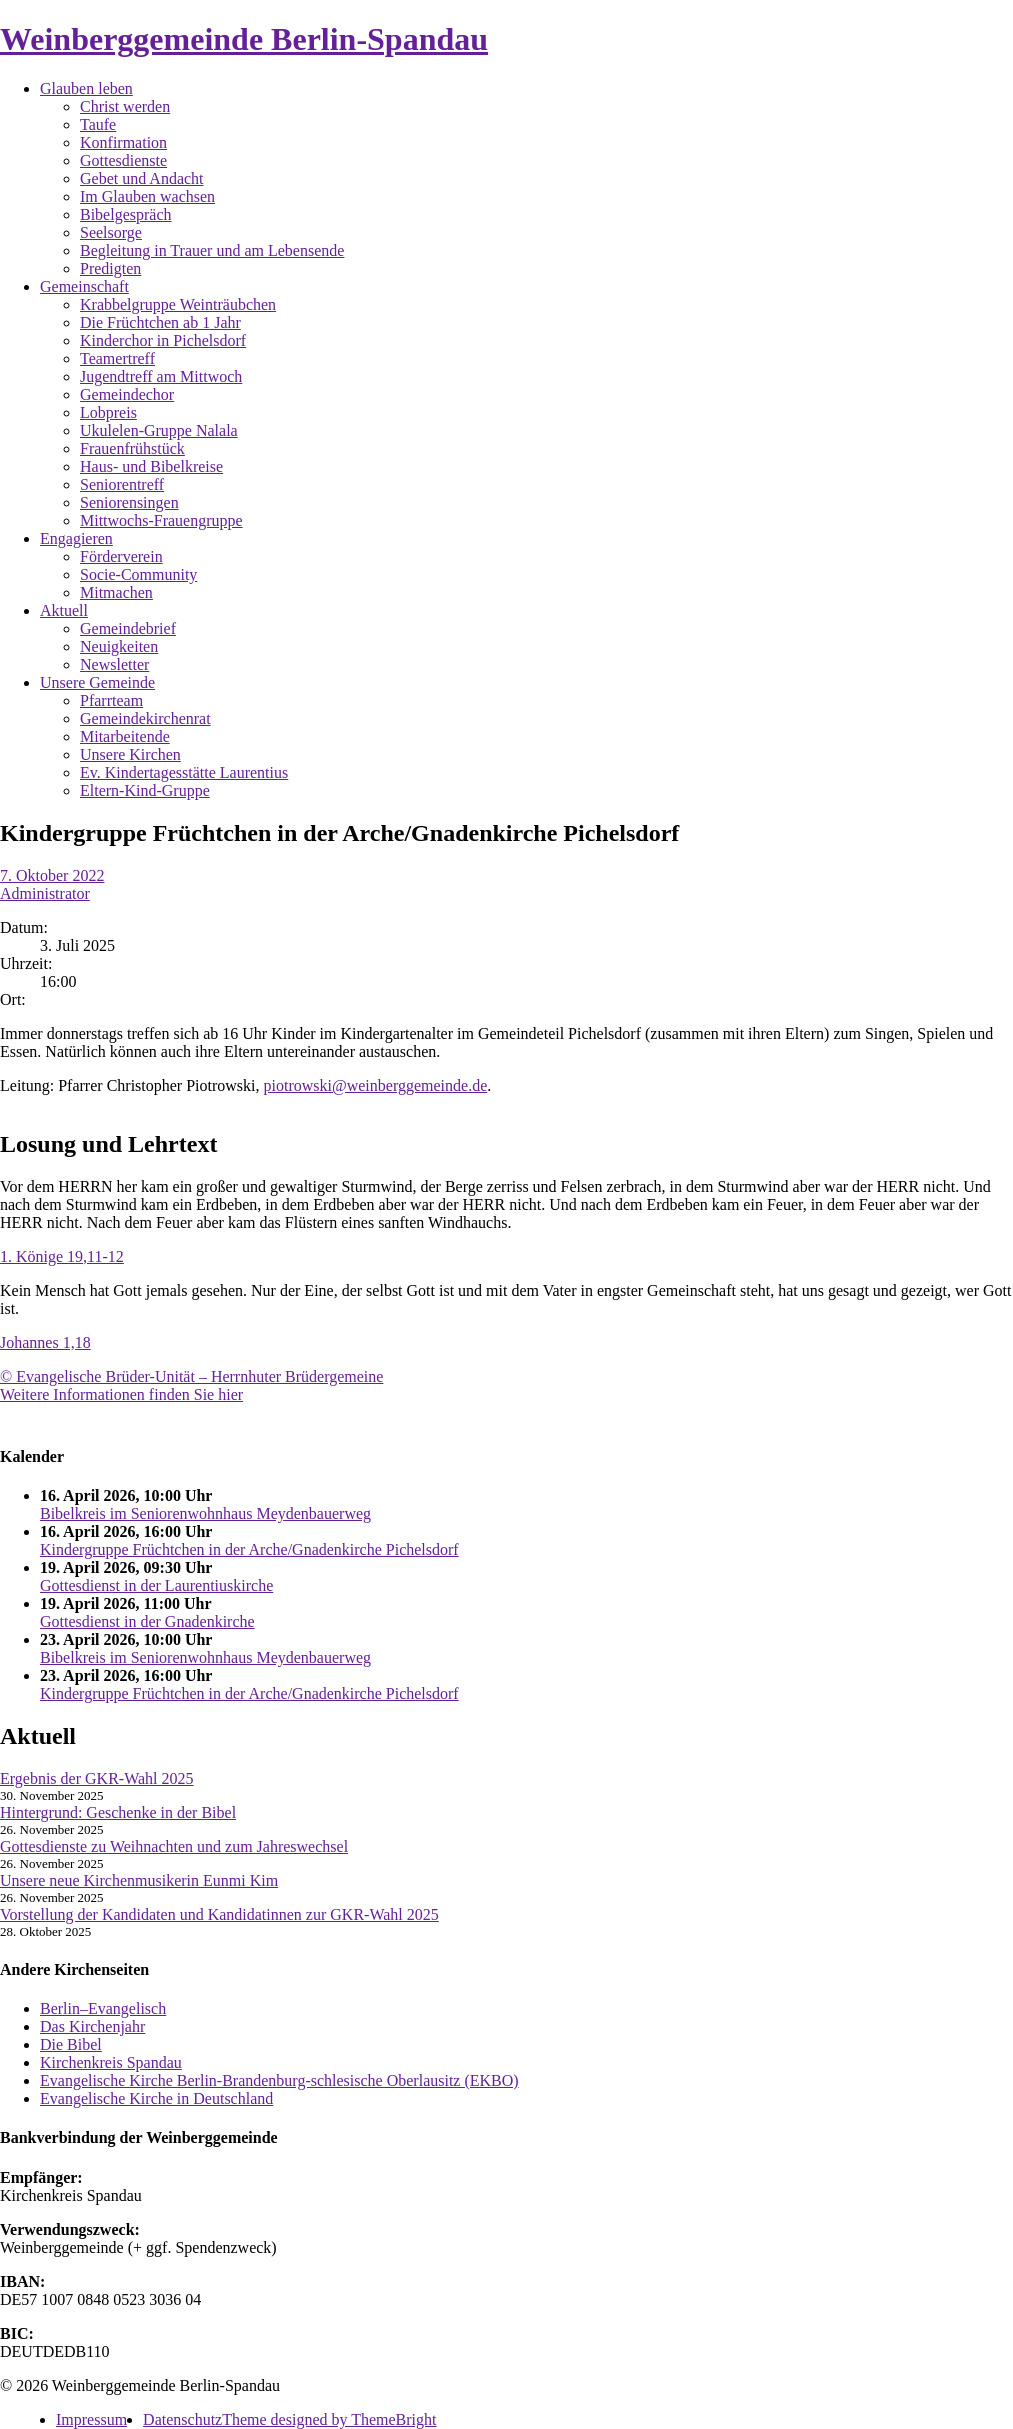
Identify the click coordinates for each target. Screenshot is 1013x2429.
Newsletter (114, 664)
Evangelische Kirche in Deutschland (156, 2098)
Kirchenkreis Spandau (111, 2062)
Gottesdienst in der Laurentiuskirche (156, 1585)
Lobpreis (108, 412)
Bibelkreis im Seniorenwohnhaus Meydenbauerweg (205, 1513)
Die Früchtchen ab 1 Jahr (160, 322)
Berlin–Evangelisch (103, 2008)
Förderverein (121, 556)
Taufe (98, 124)
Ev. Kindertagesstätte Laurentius (184, 772)
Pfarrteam (111, 700)
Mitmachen (116, 592)
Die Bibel (71, 2044)
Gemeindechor (127, 394)
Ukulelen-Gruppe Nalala (159, 430)
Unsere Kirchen (130, 754)
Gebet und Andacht (142, 178)
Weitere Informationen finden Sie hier (121, 1394)
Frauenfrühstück (132, 448)
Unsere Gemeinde (97, 682)
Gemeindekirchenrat (145, 718)
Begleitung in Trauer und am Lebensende (212, 250)
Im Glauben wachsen (147, 196)
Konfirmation (123, 142)
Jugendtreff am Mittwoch (161, 376)
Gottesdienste (123, 160)
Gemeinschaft (84, 286)
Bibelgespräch (126, 214)
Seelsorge (111, 232)
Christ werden (125, 106)
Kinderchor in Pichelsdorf (163, 340)
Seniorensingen (129, 502)
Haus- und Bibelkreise (151, 466)
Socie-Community (138, 574)
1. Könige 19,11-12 (62, 1256)
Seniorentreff (122, 484)
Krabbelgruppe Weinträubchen (178, 304)
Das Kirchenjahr (92, 2026)
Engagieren (76, 538)
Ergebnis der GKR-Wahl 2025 (97, 1778)
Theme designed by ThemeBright (329, 2419)
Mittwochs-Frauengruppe (161, 520)
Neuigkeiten (119, 646)
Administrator (45, 893)
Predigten (110, 268)
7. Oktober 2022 (52, 875)
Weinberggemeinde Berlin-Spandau (244, 39)
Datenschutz (182, 2419)
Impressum (91, 2419)
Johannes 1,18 (45, 1342)
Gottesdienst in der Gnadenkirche (147, 1621)
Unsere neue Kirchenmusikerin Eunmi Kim (139, 1880)
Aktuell (64, 610)
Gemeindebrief (128, 628)
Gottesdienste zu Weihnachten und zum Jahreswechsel (174, 1846)
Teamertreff (117, 358)
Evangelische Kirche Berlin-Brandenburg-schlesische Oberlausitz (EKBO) (279, 2080)
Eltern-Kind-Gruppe (145, 790)
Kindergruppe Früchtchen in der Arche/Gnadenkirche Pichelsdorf (249, 1549)
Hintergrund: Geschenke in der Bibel (118, 1812)
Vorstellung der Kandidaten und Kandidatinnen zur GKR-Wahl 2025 (219, 1914)
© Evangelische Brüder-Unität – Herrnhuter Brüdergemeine (191, 1376)
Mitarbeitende (125, 736)
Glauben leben (86, 88)
